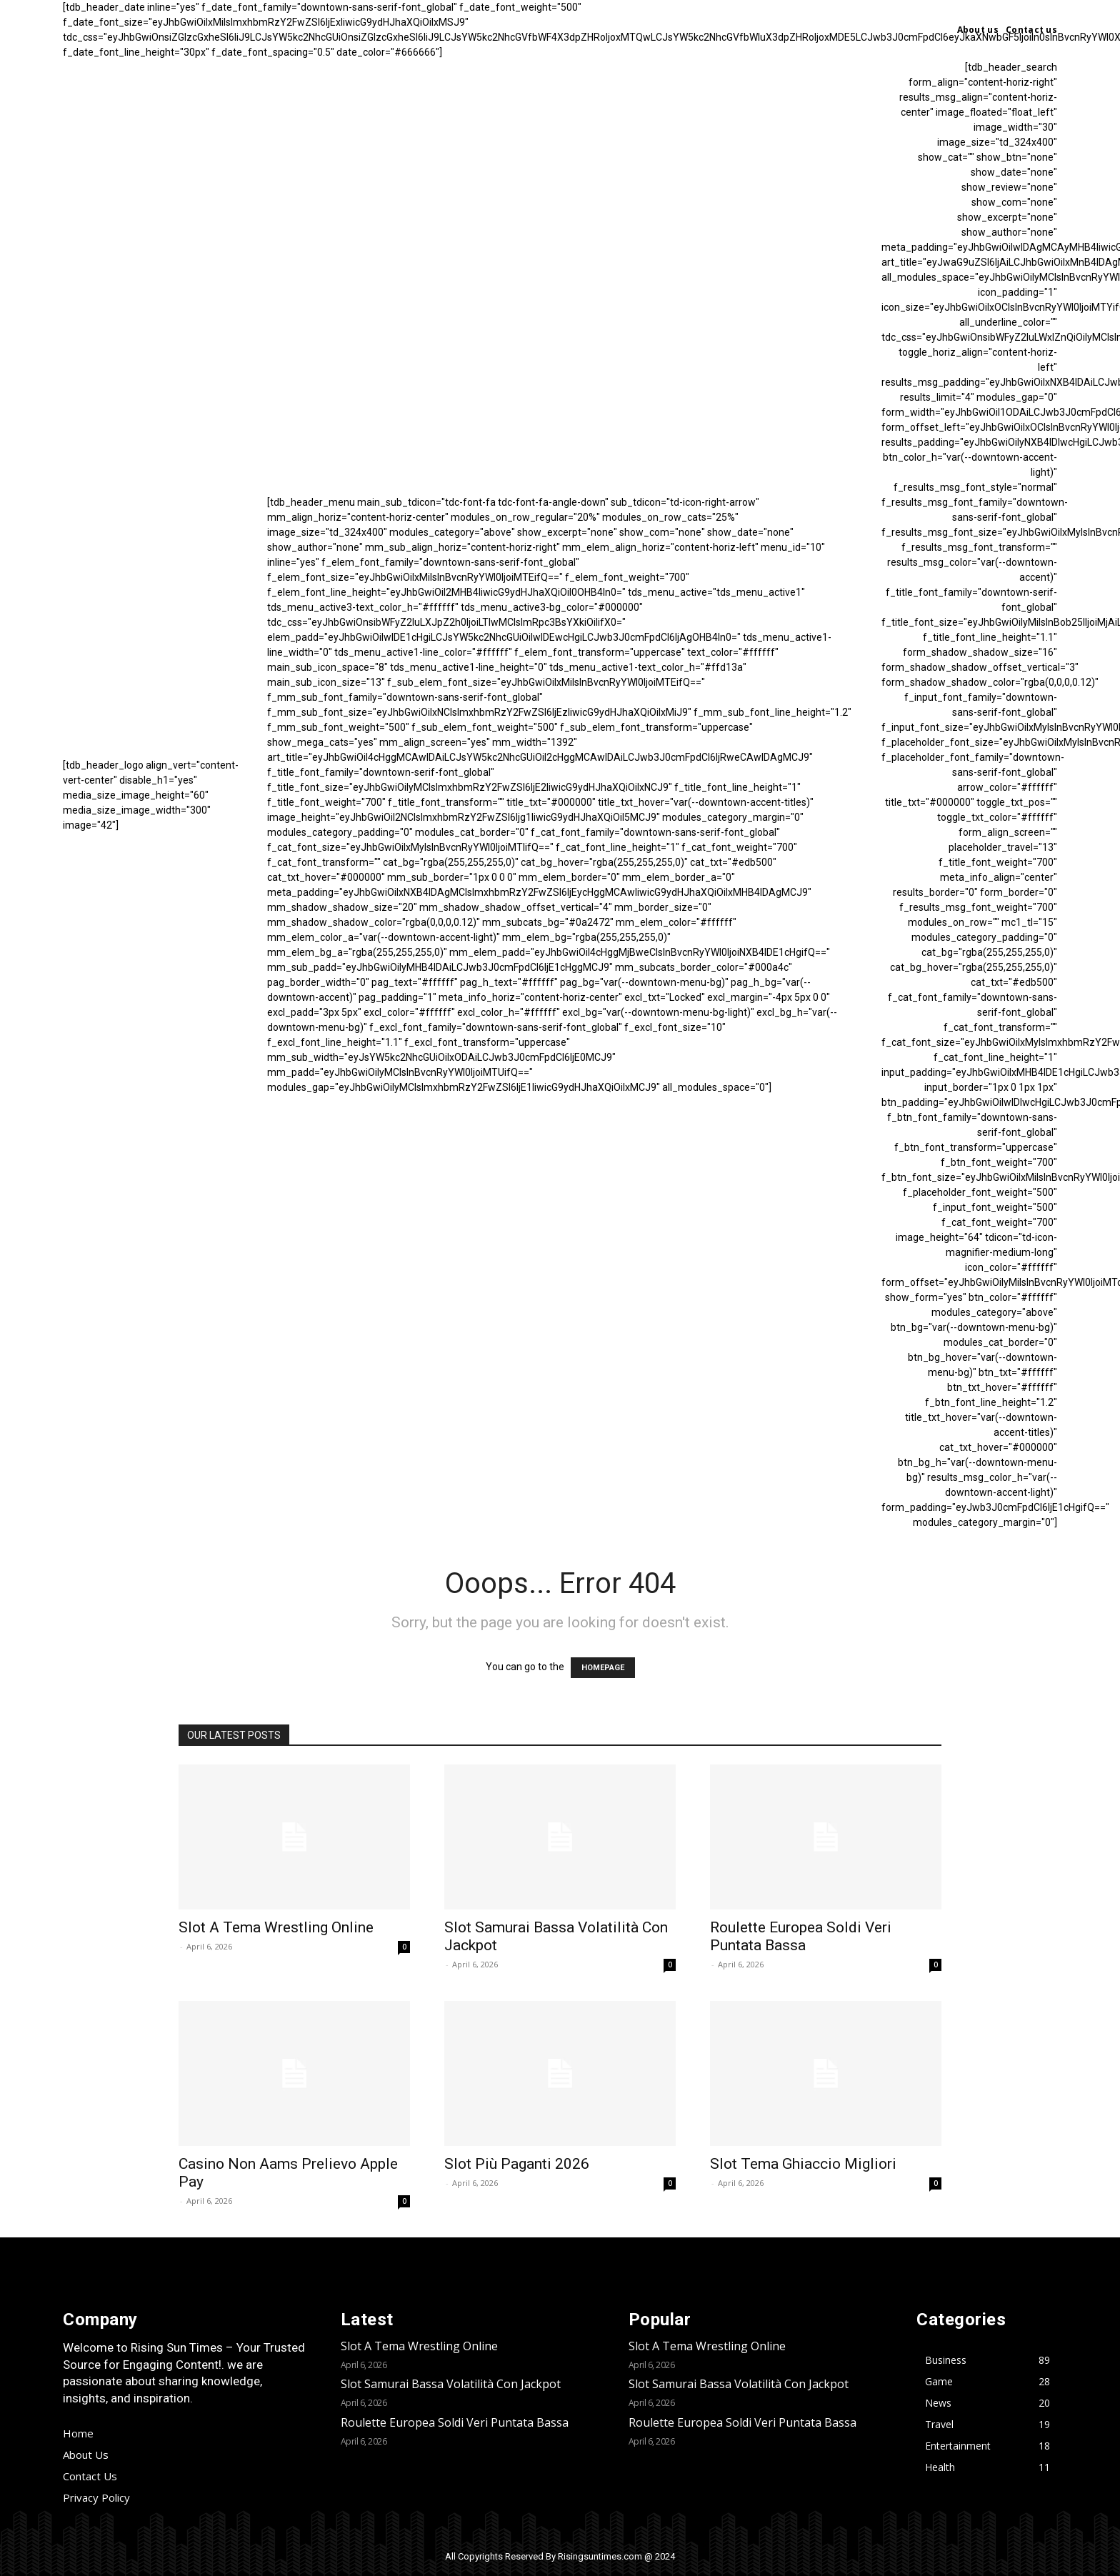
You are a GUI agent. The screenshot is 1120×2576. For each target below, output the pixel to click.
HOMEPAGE (602, 1667)
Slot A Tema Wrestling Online (276, 1927)
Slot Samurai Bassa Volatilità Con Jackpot (451, 2384)
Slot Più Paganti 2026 (516, 2163)
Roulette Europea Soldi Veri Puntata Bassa (800, 1936)
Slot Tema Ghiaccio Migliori (803, 2163)
